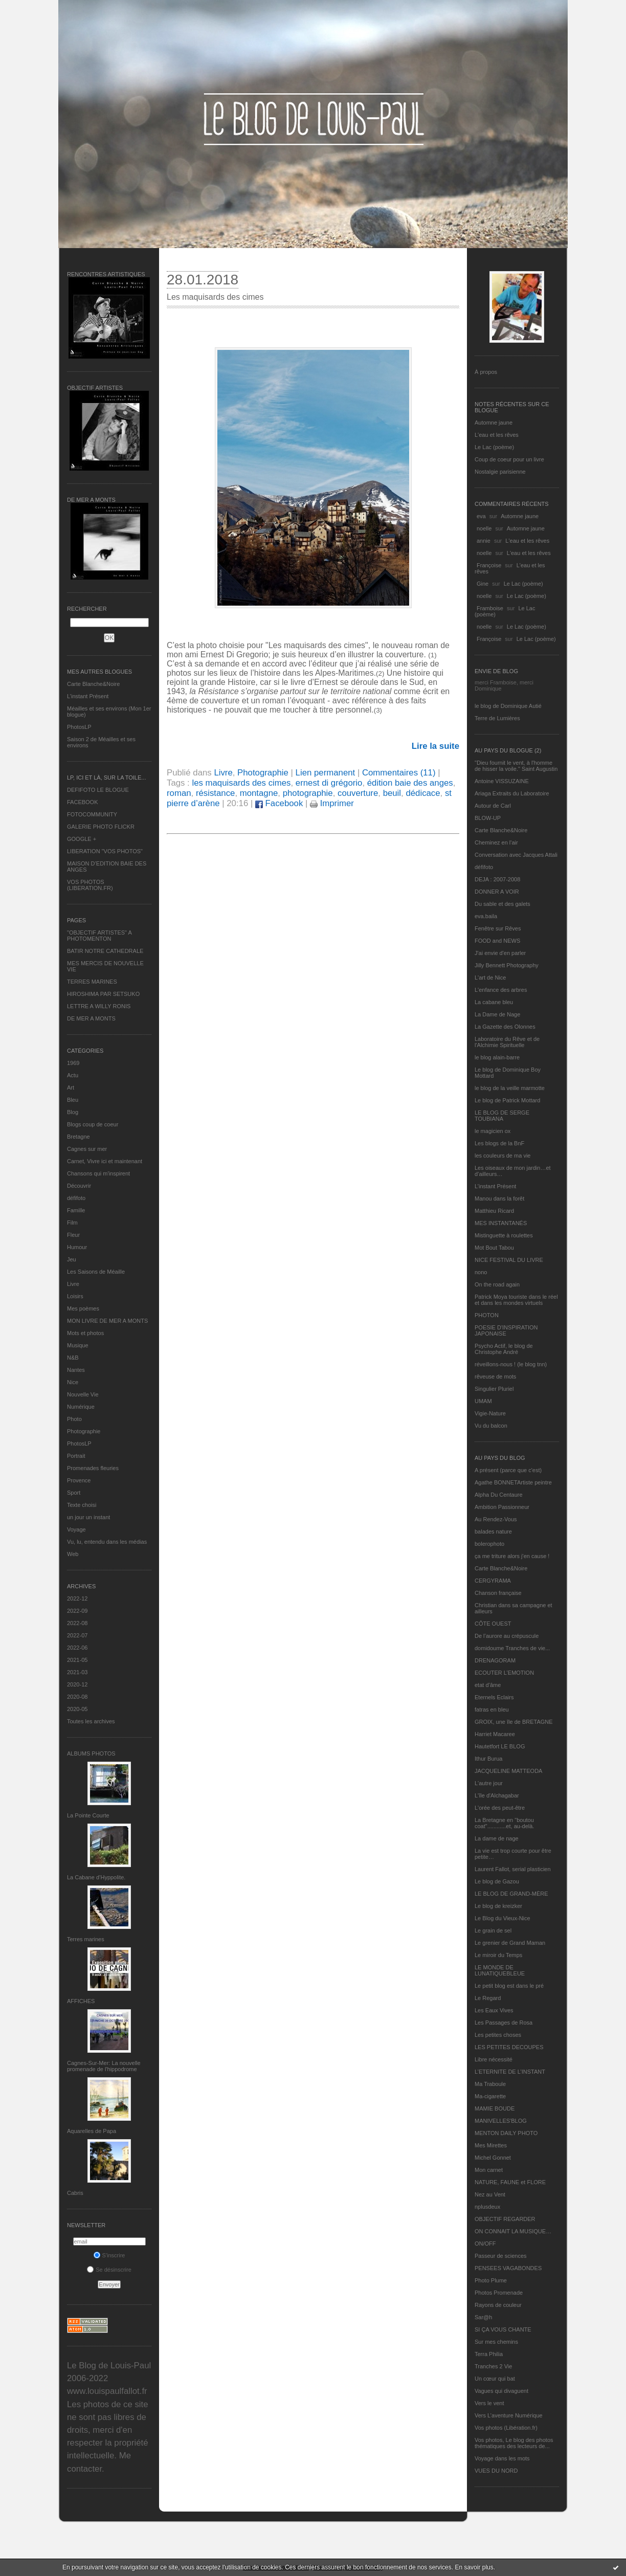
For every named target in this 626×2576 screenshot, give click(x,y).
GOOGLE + (81, 839)
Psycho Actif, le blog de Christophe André (504, 1349)
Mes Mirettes (491, 2145)
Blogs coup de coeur (92, 1124)
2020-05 (77, 1709)
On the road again (497, 1284)
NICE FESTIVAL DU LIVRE (509, 1260)
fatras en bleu (492, 1709)
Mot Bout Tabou (494, 1248)
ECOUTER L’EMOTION (504, 1673)
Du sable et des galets (502, 904)
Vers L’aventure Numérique (509, 2415)
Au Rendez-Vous (496, 1519)
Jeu (71, 1259)
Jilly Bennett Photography (507, 965)
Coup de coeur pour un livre (509, 459)
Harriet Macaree (495, 1734)
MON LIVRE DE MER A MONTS (107, 1321)
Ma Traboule (490, 2084)
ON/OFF (485, 2243)
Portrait (76, 1456)
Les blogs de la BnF (499, 1143)
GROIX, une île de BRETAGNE (514, 1722)
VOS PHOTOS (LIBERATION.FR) (90, 885)
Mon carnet (489, 2170)
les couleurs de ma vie (502, 1155)
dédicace (423, 793)
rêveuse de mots (495, 1376)
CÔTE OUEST (493, 1623)
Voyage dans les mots (502, 2458)
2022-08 (77, 1623)
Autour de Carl (493, 806)
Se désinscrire (109, 2270)
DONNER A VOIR (497, 892)
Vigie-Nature (490, 1413)
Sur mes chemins (496, 2342)
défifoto (76, 1198)
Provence (79, 1480)
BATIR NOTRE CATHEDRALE (105, 951)
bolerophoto (489, 1544)
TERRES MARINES (92, 982)
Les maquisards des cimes (215, 297)
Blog (72, 1112)
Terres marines (85, 1939)
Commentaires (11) (399, 773)
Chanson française (498, 1593)
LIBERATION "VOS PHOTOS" (105, 851)
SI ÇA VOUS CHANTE (503, 2329)
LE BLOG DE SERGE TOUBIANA (502, 1115)
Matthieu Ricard (494, 1211)
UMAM (483, 1401)
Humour (77, 1247)
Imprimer (332, 803)
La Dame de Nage (497, 1014)
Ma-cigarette (490, 2096)
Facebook (279, 803)
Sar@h (483, 2317)
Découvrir (79, 1186)
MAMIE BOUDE (495, 2108)
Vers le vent (489, 2403)
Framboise (490, 608)
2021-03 (77, 1672)
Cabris (75, 2193)
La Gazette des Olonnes (505, 1027)
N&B (73, 1357)
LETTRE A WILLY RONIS (98, 1006)
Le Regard (488, 1998)
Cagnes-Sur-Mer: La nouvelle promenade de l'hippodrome (104, 2066)
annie (483, 541)
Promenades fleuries (93, 1468)
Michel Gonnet (493, 2158)
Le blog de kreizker (498, 1906)
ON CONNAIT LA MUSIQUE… (513, 2231)
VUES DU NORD (496, 2471)
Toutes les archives (91, 1721)
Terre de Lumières (497, 718)
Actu (72, 1075)
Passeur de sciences (501, 2256)
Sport (73, 1493)
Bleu (72, 1100)
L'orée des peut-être (500, 1808)
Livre (73, 1284)
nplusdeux (487, 2207)
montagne (259, 793)
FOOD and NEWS (497, 941)
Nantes (76, 1370)
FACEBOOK (82, 802)
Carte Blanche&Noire (93, 684)
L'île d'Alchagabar (497, 1795)
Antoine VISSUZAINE (502, 781)
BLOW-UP (488, 818)
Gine (482, 584)
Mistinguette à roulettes (504, 1235)
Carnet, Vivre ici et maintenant (104, 1161)
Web (72, 1554)
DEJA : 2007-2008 (497, 879)
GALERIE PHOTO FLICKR (101, 827)
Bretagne (78, 1137)
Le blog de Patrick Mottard (507, 1100)
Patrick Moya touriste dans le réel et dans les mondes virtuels (516, 1300)
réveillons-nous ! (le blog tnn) (511, 1364)
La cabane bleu (494, 1002)
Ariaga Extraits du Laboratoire (512, 793)
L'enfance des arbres (501, 990)
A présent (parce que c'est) (508, 1470)
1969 (73, 1063)
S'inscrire (109, 2255)
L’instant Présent (87, 696)
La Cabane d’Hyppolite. (96, 1877)
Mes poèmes (83, 1308)
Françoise (489, 565)
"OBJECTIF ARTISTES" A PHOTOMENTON (99, 935)
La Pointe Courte (88, 1815)
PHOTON (487, 1315)
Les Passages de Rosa (503, 2022)
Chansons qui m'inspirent (98, 1173)
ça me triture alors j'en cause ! (512, 1556)
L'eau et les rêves (497, 435)
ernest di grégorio (329, 783)
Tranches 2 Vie (493, 2366)
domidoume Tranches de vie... (512, 1648)
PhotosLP (79, 727)
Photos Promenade (499, 2293)
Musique (77, 1345)
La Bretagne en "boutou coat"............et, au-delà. (504, 1823)
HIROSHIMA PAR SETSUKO (103, 994)
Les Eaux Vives (494, 2010)
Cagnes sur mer (87, 1149)
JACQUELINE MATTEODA (508, 1771)
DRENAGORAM (495, 1660)
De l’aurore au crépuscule (507, 1636)
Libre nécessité (493, 2059)
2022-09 (77, 1611)
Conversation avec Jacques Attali (516, 855)
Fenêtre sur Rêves (498, 928)
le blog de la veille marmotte (510, 1088)
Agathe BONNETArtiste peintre (513, 1482)
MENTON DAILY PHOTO (506, 2133)
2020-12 (77, 1684)
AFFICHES (81, 2001)
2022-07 (77, 1635)
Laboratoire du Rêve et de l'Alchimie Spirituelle (507, 1042)
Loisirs (75, 1296)
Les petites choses (498, 2035)
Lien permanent (325, 773)
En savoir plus (474, 2567)
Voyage (76, 1529)
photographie (308, 793)
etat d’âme (488, 1685)
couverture (358, 793)
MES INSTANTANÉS (501, 1223)
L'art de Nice (490, 977)
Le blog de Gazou (497, 1881)
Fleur (73, 1235)
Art (70, 1087)
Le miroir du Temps (498, 1955)
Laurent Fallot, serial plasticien (513, 1869)
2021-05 (77, 1660)
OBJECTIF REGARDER (505, 2219)
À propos (486, 372)
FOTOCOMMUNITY (92, 814)
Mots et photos (85, 1333)
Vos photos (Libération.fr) (506, 2428)
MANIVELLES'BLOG (501, 2121)
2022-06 (77, 1648)
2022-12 (77, 1598)
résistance (215, 793)
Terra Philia (489, 2354)
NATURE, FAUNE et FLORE (510, 2182)
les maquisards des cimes (241, 783)
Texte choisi (81, 1505)
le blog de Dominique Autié (508, 706)
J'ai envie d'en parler (500, 953)
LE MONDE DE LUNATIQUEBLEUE (500, 1970)
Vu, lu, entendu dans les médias (107, 1542)
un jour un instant (88, 1517)
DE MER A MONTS (91, 1018)
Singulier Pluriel (494, 1389)
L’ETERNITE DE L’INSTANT (510, 2072)
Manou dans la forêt (499, 1198)
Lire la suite (435, 746)
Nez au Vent (490, 2194)
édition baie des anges (410, 783)
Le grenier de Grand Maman (510, 1943)
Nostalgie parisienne (500, 472)
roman (179, 793)
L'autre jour (489, 1783)
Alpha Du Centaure (499, 1495)
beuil (392, 793)
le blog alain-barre (497, 1057)
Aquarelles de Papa (91, 2131)
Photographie (83, 1431)
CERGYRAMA (493, 1581)
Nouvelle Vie (83, 1394)
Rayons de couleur (498, 2305)
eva (481, 516)
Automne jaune (493, 422)
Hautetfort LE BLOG (500, 1746)
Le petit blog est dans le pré (509, 1986)
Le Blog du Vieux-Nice (502, 1918)
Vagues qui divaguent (501, 2391)
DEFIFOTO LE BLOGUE (98, 790)
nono (481, 1272)
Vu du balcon (491, 1426)
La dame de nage (497, 1838)
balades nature (493, 1531)
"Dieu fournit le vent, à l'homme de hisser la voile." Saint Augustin (516, 766)
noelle (484, 528)
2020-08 (77, 1697)
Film (72, 1222)
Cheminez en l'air (496, 842)
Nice (72, 1382)
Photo (74, 1419)
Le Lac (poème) (494, 447)
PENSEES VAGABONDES (508, 2268)
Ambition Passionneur (502, 1507)
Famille (76, 1210)
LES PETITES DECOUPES (509, 2047)
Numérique (81, 1407)
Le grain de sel (493, 1930)
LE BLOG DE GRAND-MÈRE (511, 1894)
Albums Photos (91, 1753)
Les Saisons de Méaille (96, 1272)
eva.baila (486, 916)
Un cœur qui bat (495, 2378)
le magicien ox (492, 1131)
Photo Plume (491, 2280)
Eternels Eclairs (494, 1697)
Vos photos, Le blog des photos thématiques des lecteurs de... (514, 2443)
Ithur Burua (488, 1759)
